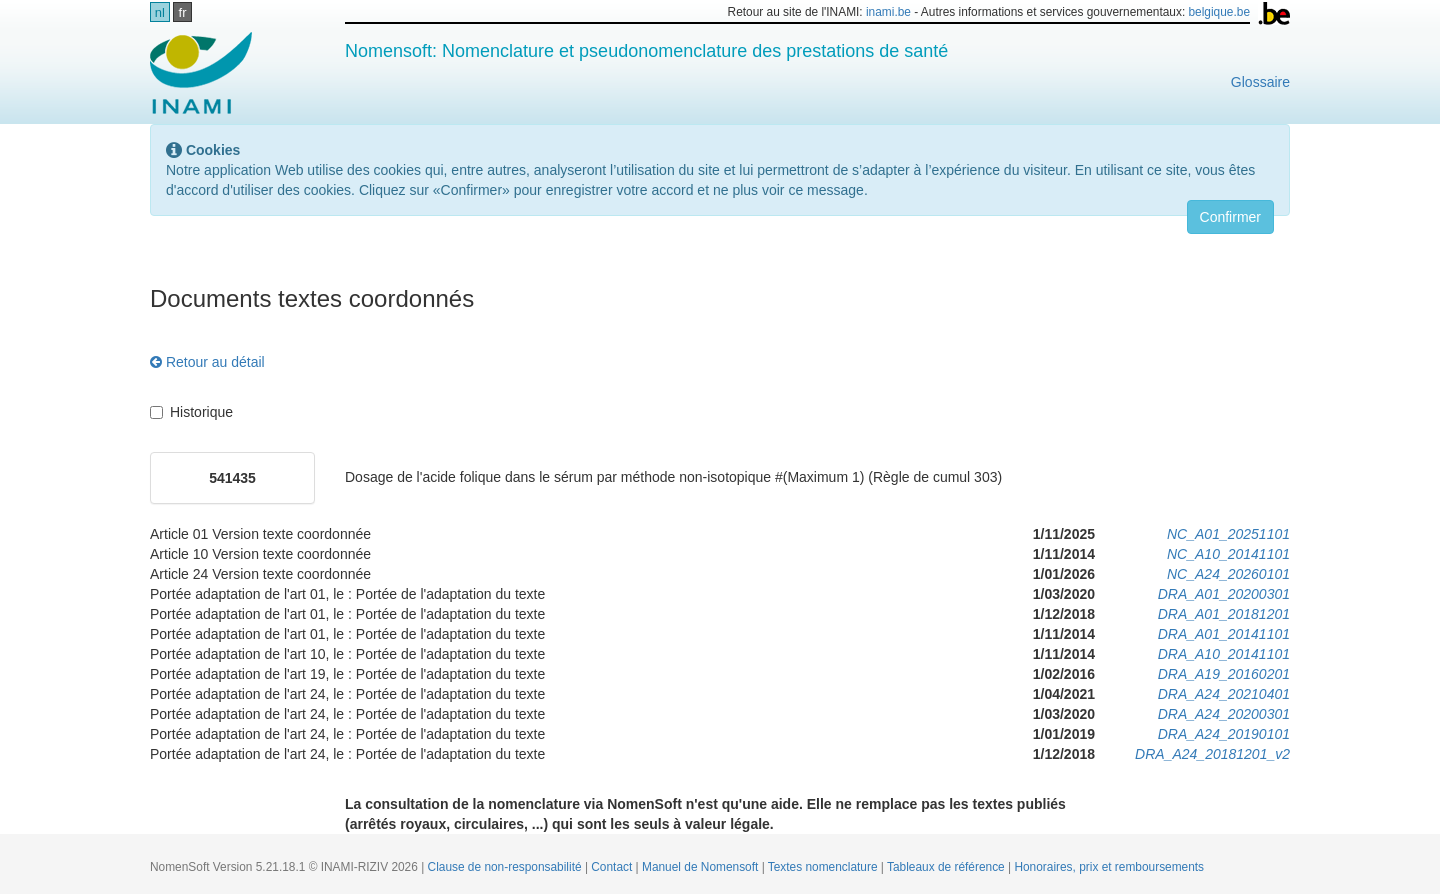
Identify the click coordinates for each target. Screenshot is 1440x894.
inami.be (888, 12)
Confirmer (1230, 217)
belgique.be (1220, 12)
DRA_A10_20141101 (1224, 654)
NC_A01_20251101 (1228, 534)
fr (183, 12)
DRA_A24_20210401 (1224, 694)
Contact (613, 867)
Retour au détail (207, 362)
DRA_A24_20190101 (1224, 734)
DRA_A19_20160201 (1224, 674)
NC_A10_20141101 (1228, 554)
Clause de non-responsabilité (506, 867)
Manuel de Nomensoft (702, 867)
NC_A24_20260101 (1228, 574)
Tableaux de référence (947, 867)
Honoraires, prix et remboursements (1109, 867)
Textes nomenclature (824, 867)
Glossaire (1260, 82)
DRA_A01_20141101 (1224, 634)
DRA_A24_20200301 (1224, 714)
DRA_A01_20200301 (1224, 594)
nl (160, 12)
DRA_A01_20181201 (1224, 614)
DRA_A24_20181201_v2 (1212, 754)
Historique (191, 412)
